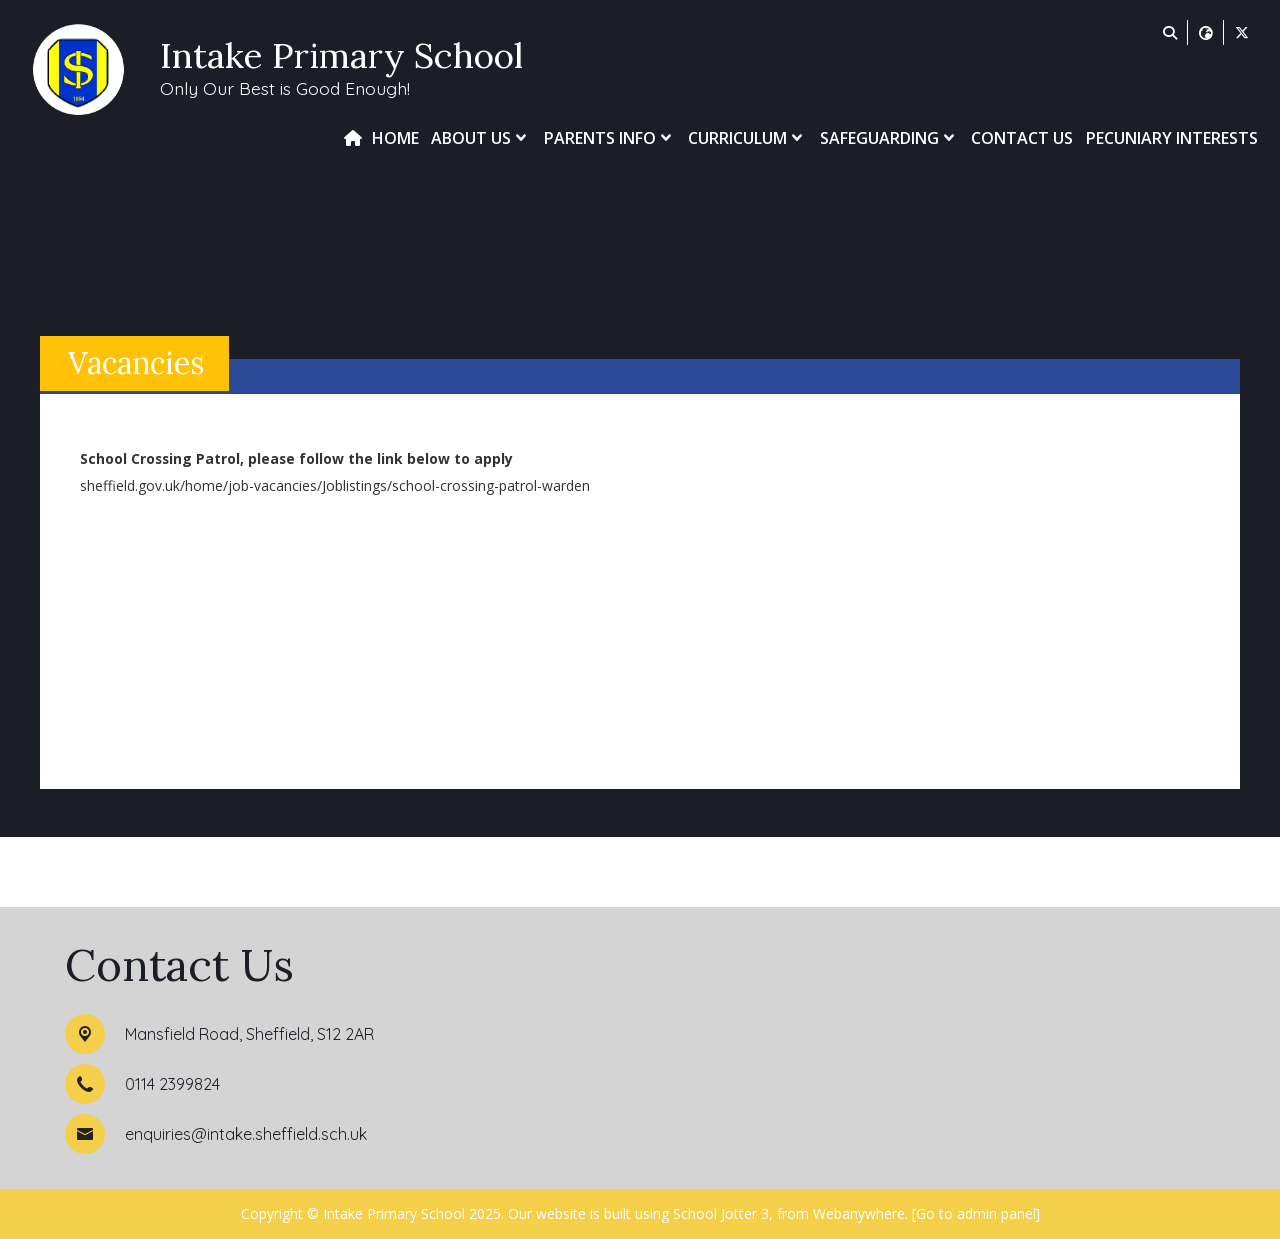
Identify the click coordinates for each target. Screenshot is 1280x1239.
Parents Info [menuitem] (610, 138)
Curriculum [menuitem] (747, 138)
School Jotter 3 (721, 1213)
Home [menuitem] (395, 138)
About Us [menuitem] (481, 138)
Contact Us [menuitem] (1022, 138)
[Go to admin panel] (976, 1213)
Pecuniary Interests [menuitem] (1172, 138)
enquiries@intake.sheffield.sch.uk (246, 1134)
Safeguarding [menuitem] (889, 138)
